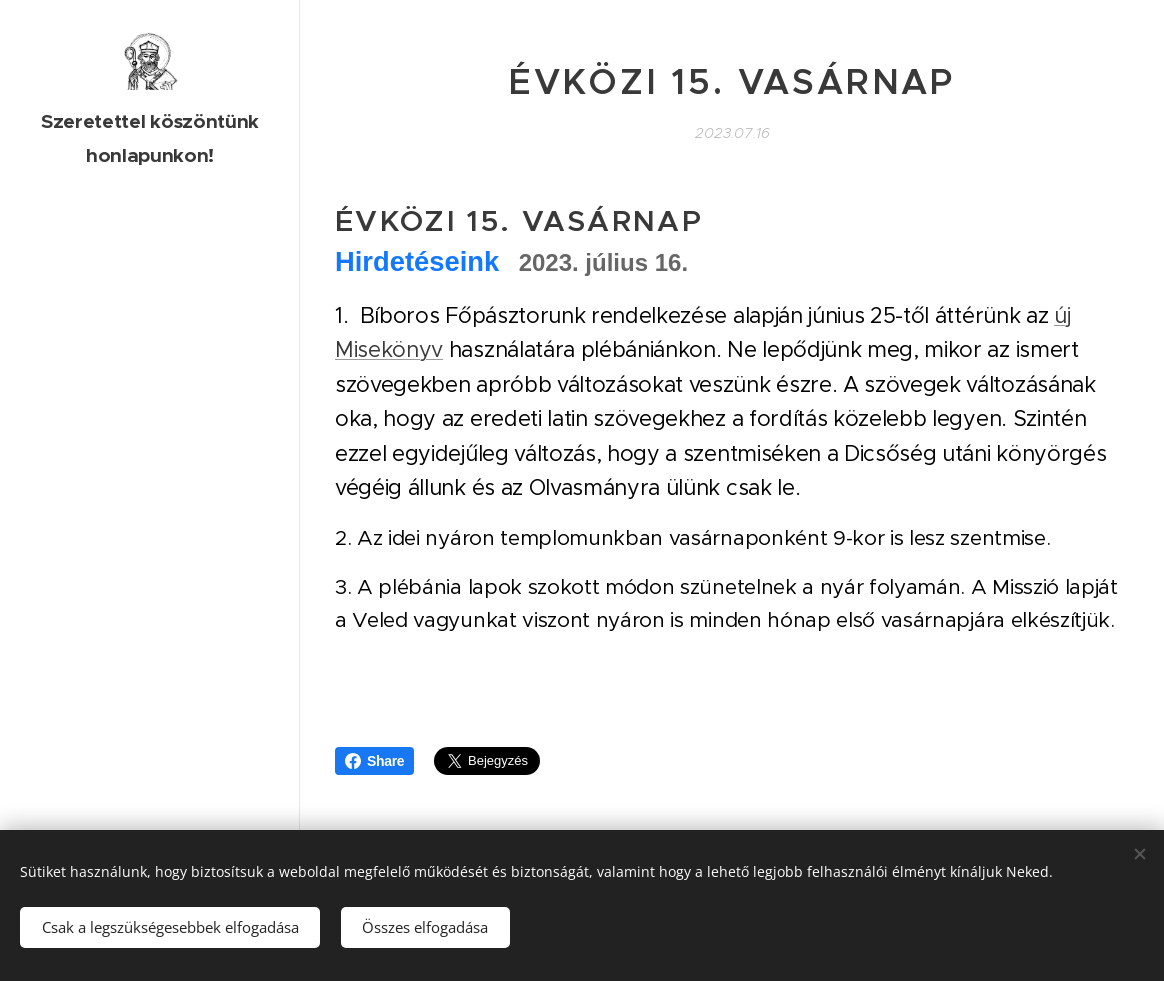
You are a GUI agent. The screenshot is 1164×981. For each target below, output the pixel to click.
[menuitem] (150, 374)
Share (374, 761)
